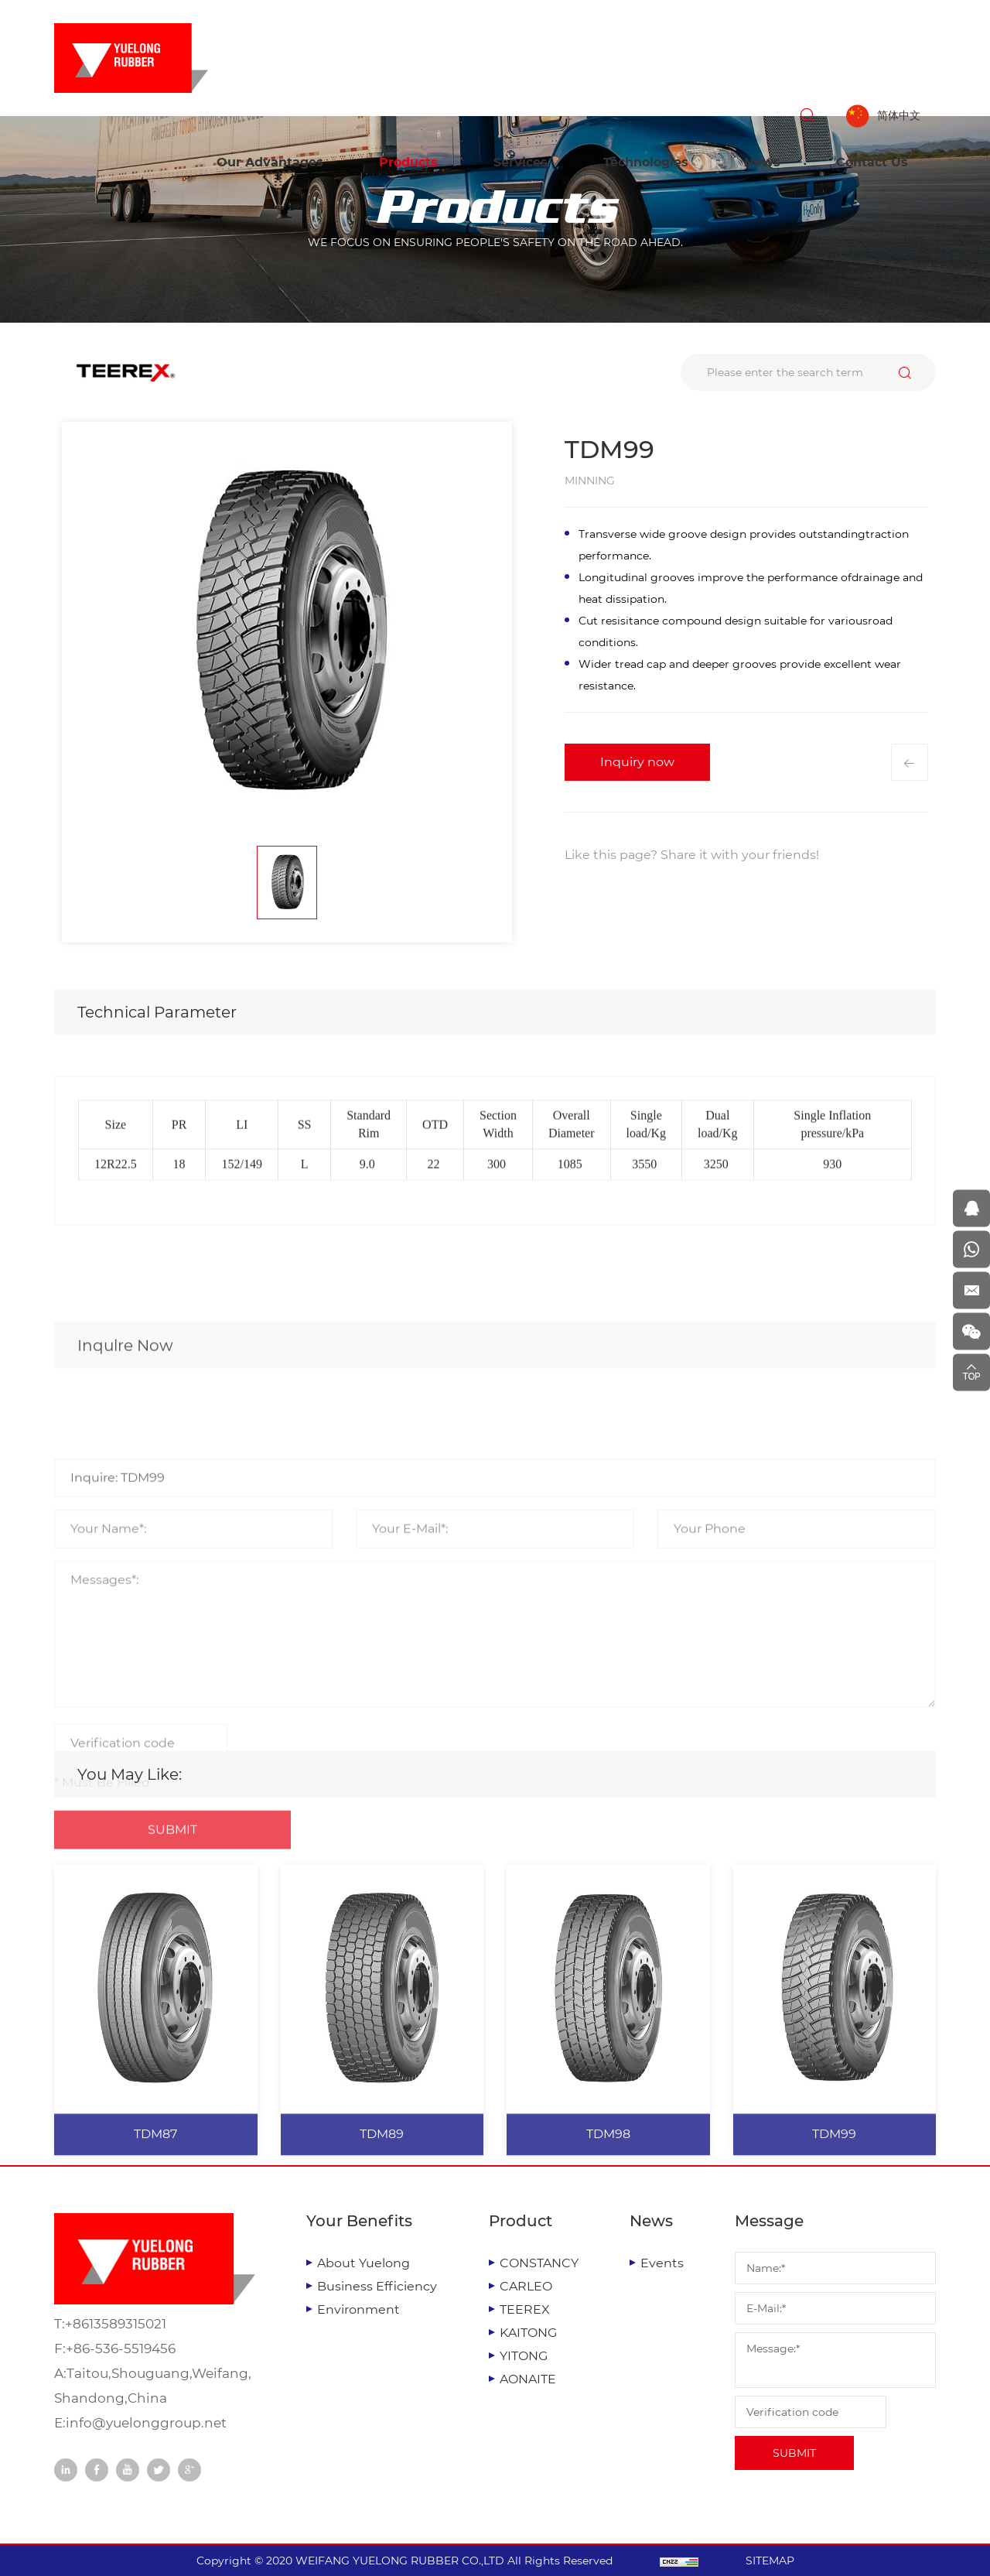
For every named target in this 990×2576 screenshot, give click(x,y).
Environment (358, 2309)
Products (408, 162)
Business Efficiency (377, 2286)
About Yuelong (363, 2263)
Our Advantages (270, 162)
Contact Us (872, 162)
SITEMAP (770, 2560)
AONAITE (528, 2379)
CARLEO (526, 2286)
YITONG (524, 2356)
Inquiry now (637, 761)
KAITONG (528, 2332)
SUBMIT (794, 2453)
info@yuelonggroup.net (146, 2423)
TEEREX (525, 2309)
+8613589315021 (115, 2323)
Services (520, 162)
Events (662, 2263)
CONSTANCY (539, 2263)
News (762, 162)
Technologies (645, 162)
